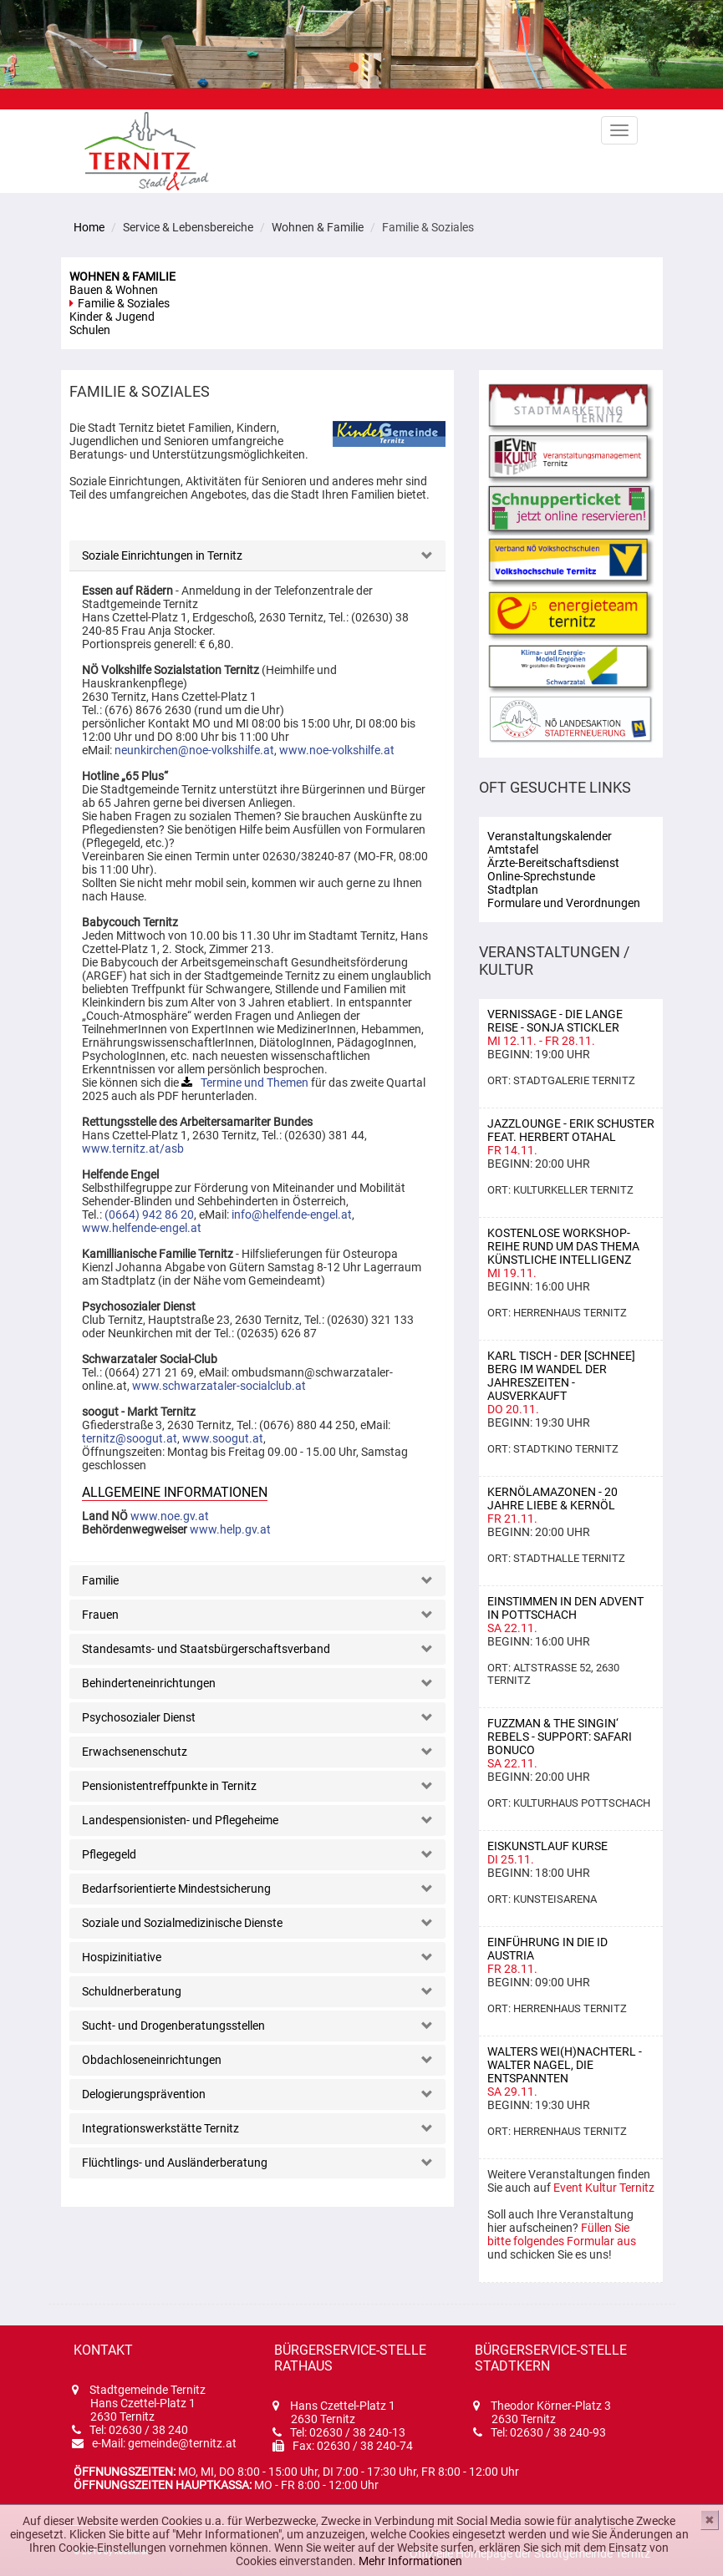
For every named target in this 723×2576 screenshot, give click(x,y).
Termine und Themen (254, 1082)
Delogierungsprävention (144, 2094)
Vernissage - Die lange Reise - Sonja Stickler (555, 1020)
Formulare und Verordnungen (563, 903)
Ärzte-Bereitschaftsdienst (553, 863)
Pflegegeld (109, 1854)
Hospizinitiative (121, 1957)
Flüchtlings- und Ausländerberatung (174, 2162)
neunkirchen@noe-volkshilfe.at (194, 750)
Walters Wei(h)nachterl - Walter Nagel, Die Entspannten (564, 2065)
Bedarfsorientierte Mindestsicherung (176, 1888)
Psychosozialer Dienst (139, 1717)
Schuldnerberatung (131, 1991)
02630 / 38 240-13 (357, 2432)
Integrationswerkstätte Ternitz (160, 2128)
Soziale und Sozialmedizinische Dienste (182, 1922)
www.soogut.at (222, 1438)
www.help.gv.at (230, 1529)
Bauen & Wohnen (113, 290)
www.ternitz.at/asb (133, 1148)
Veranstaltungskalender (549, 836)
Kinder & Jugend (112, 316)
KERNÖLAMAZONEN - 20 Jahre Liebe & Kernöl (552, 1498)
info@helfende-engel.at (292, 1214)
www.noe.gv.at (169, 1516)
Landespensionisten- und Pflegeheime (180, 1820)
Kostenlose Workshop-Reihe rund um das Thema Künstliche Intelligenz (563, 1246)
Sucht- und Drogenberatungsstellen (173, 2025)
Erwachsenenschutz (134, 1751)
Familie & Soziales (124, 303)
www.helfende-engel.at (141, 1228)
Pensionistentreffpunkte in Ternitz (169, 1786)
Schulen (89, 330)
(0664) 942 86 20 (149, 1214)
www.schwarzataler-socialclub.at (219, 1385)
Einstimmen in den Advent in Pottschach (565, 1608)
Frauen (100, 1614)
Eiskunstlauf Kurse (547, 1846)
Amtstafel (512, 849)
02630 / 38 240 (148, 2430)
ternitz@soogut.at (129, 1438)
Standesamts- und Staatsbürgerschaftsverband (206, 1649)
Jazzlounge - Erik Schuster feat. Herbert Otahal (570, 1130)
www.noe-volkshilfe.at (337, 750)
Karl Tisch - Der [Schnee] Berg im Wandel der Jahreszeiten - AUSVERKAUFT (561, 1375)
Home (89, 227)
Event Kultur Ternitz (603, 2187)
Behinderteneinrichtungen (149, 1683)
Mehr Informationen (410, 2561)
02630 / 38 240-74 (365, 2445)
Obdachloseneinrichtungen (151, 2059)
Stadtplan (512, 889)
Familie (100, 1580)
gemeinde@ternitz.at (182, 2443)
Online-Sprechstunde (541, 876)
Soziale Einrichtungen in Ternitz (162, 555)
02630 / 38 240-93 (558, 2432)
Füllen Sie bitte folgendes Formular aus (561, 2234)
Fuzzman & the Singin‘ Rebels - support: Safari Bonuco (559, 1736)
